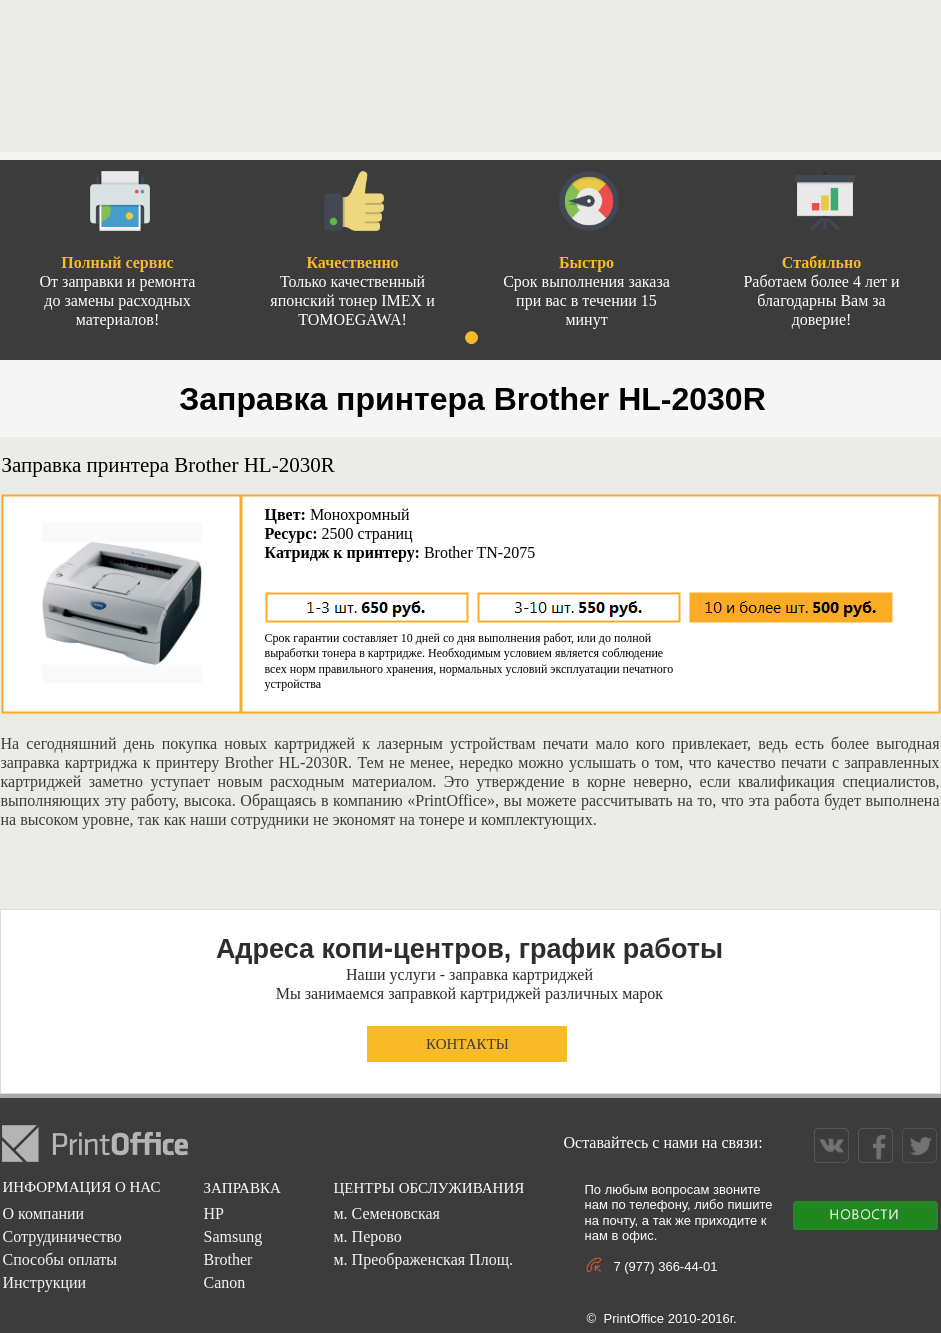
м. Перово (367, 1236)
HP (213, 1213)
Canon (224, 1282)
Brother (227, 1259)
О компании (43, 1213)
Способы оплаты (59, 1259)
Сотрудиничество (61, 1236)
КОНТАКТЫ (467, 1044)
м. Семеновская (386, 1213)
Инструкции (44, 1282)
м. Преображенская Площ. (422, 1259)
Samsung (232, 1236)
